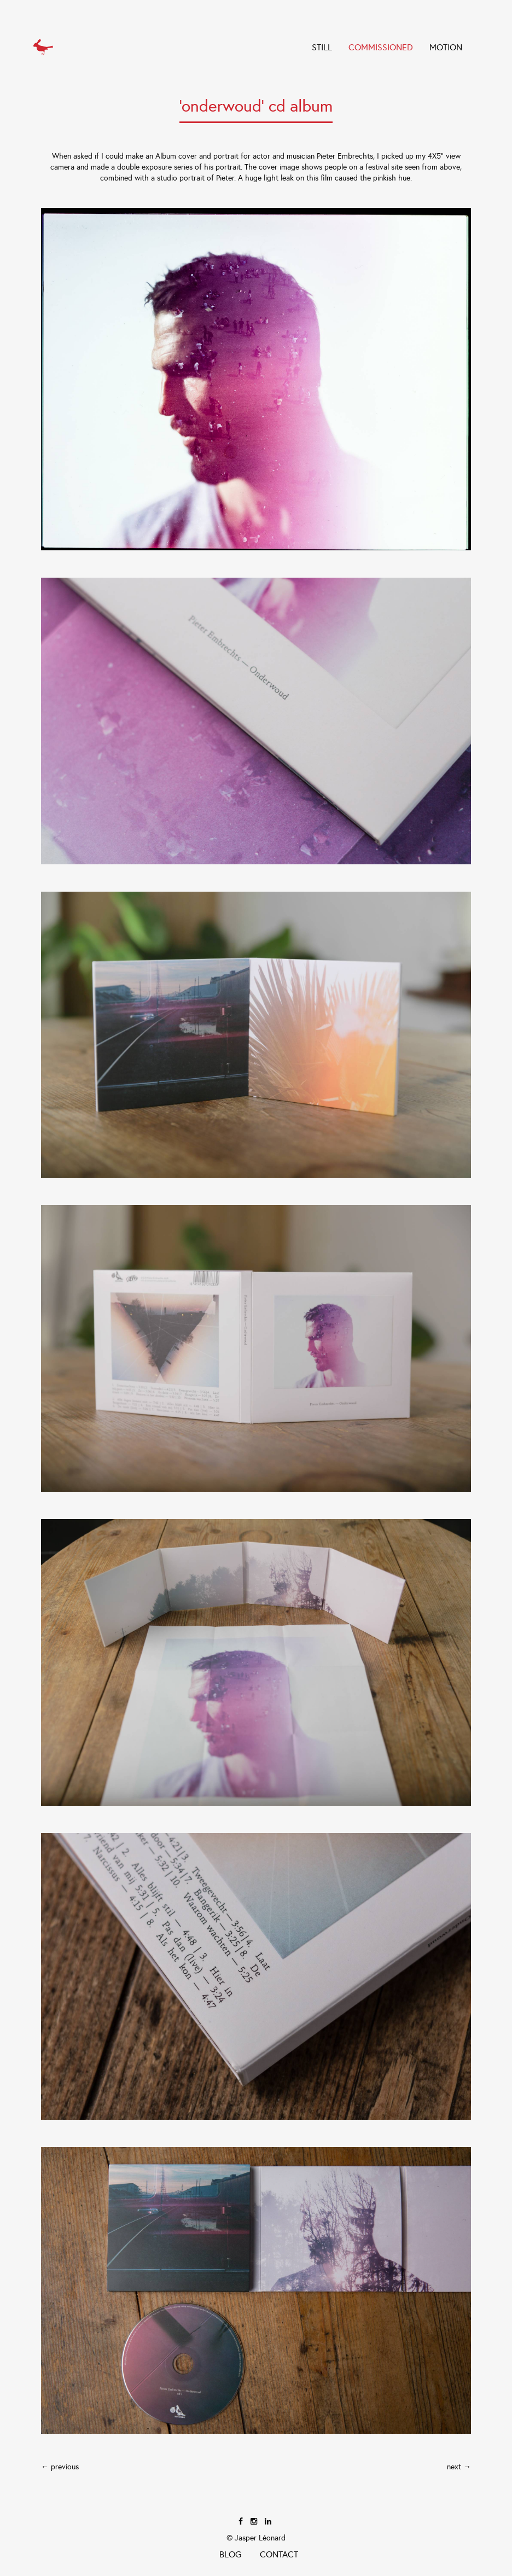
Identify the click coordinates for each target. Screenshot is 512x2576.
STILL (322, 47)
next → (459, 2467)
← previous (60, 2467)
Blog (230, 2554)
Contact (279, 2554)
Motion (445, 47)
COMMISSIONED (380, 47)
